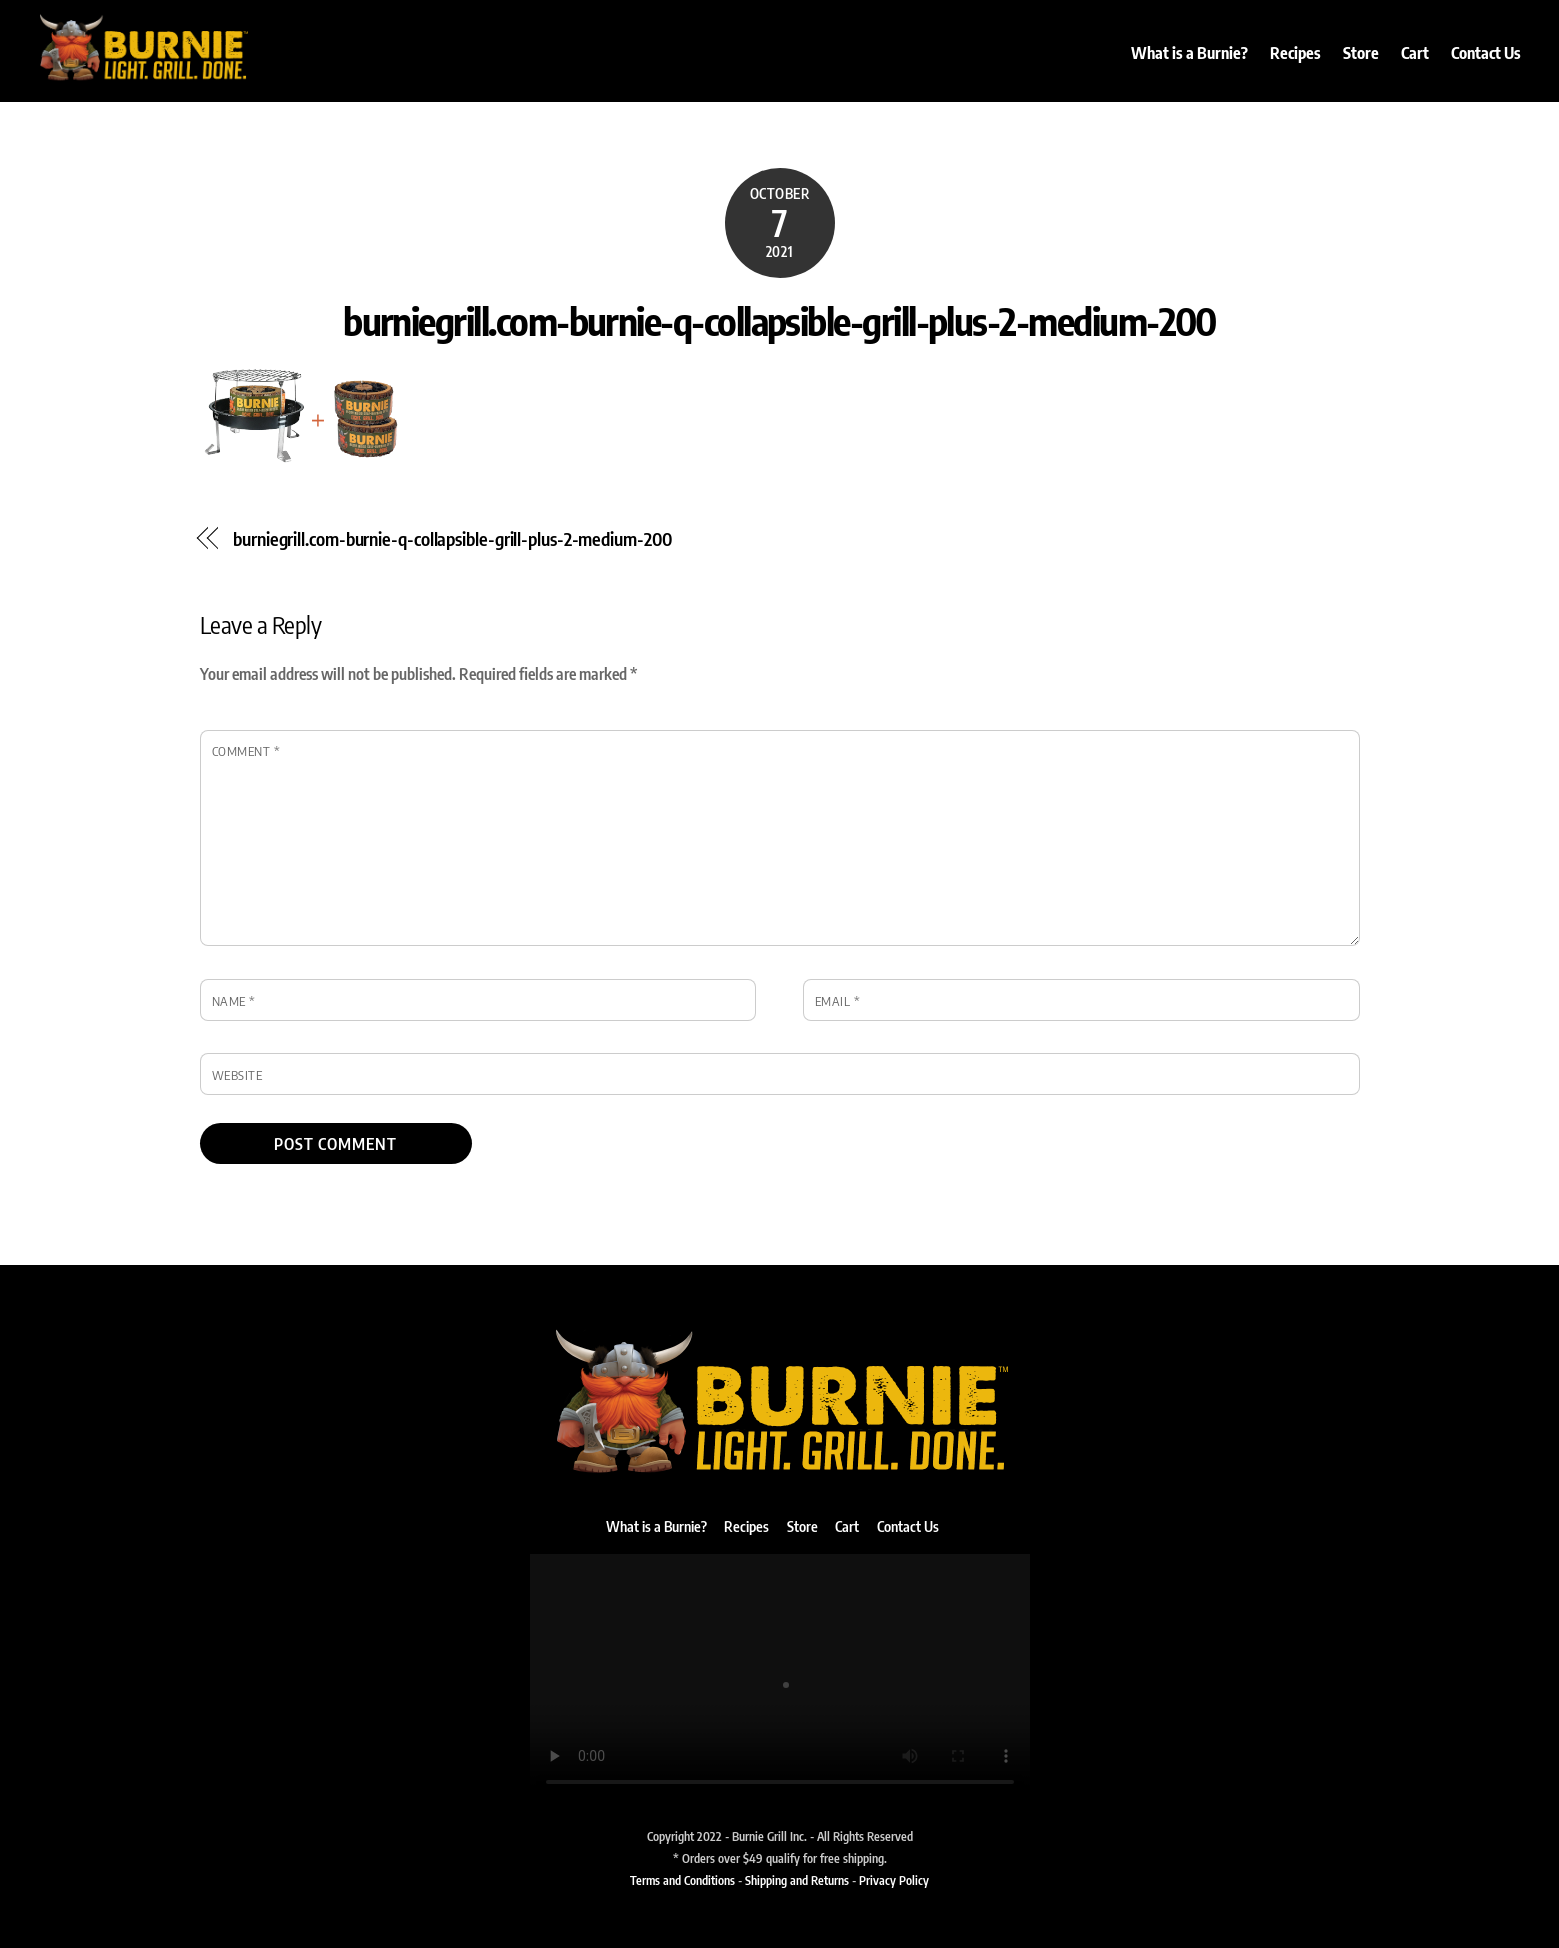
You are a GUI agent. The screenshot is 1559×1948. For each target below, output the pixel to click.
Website (237, 1075)
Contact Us (1486, 53)
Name (234, 1001)
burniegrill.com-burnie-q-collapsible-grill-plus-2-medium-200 (779, 320)
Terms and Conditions (682, 1880)
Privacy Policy (894, 1880)
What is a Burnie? (1189, 53)
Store (1361, 53)
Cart (1415, 53)
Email (838, 1001)
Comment (246, 751)
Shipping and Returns (797, 1880)
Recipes (1295, 53)
